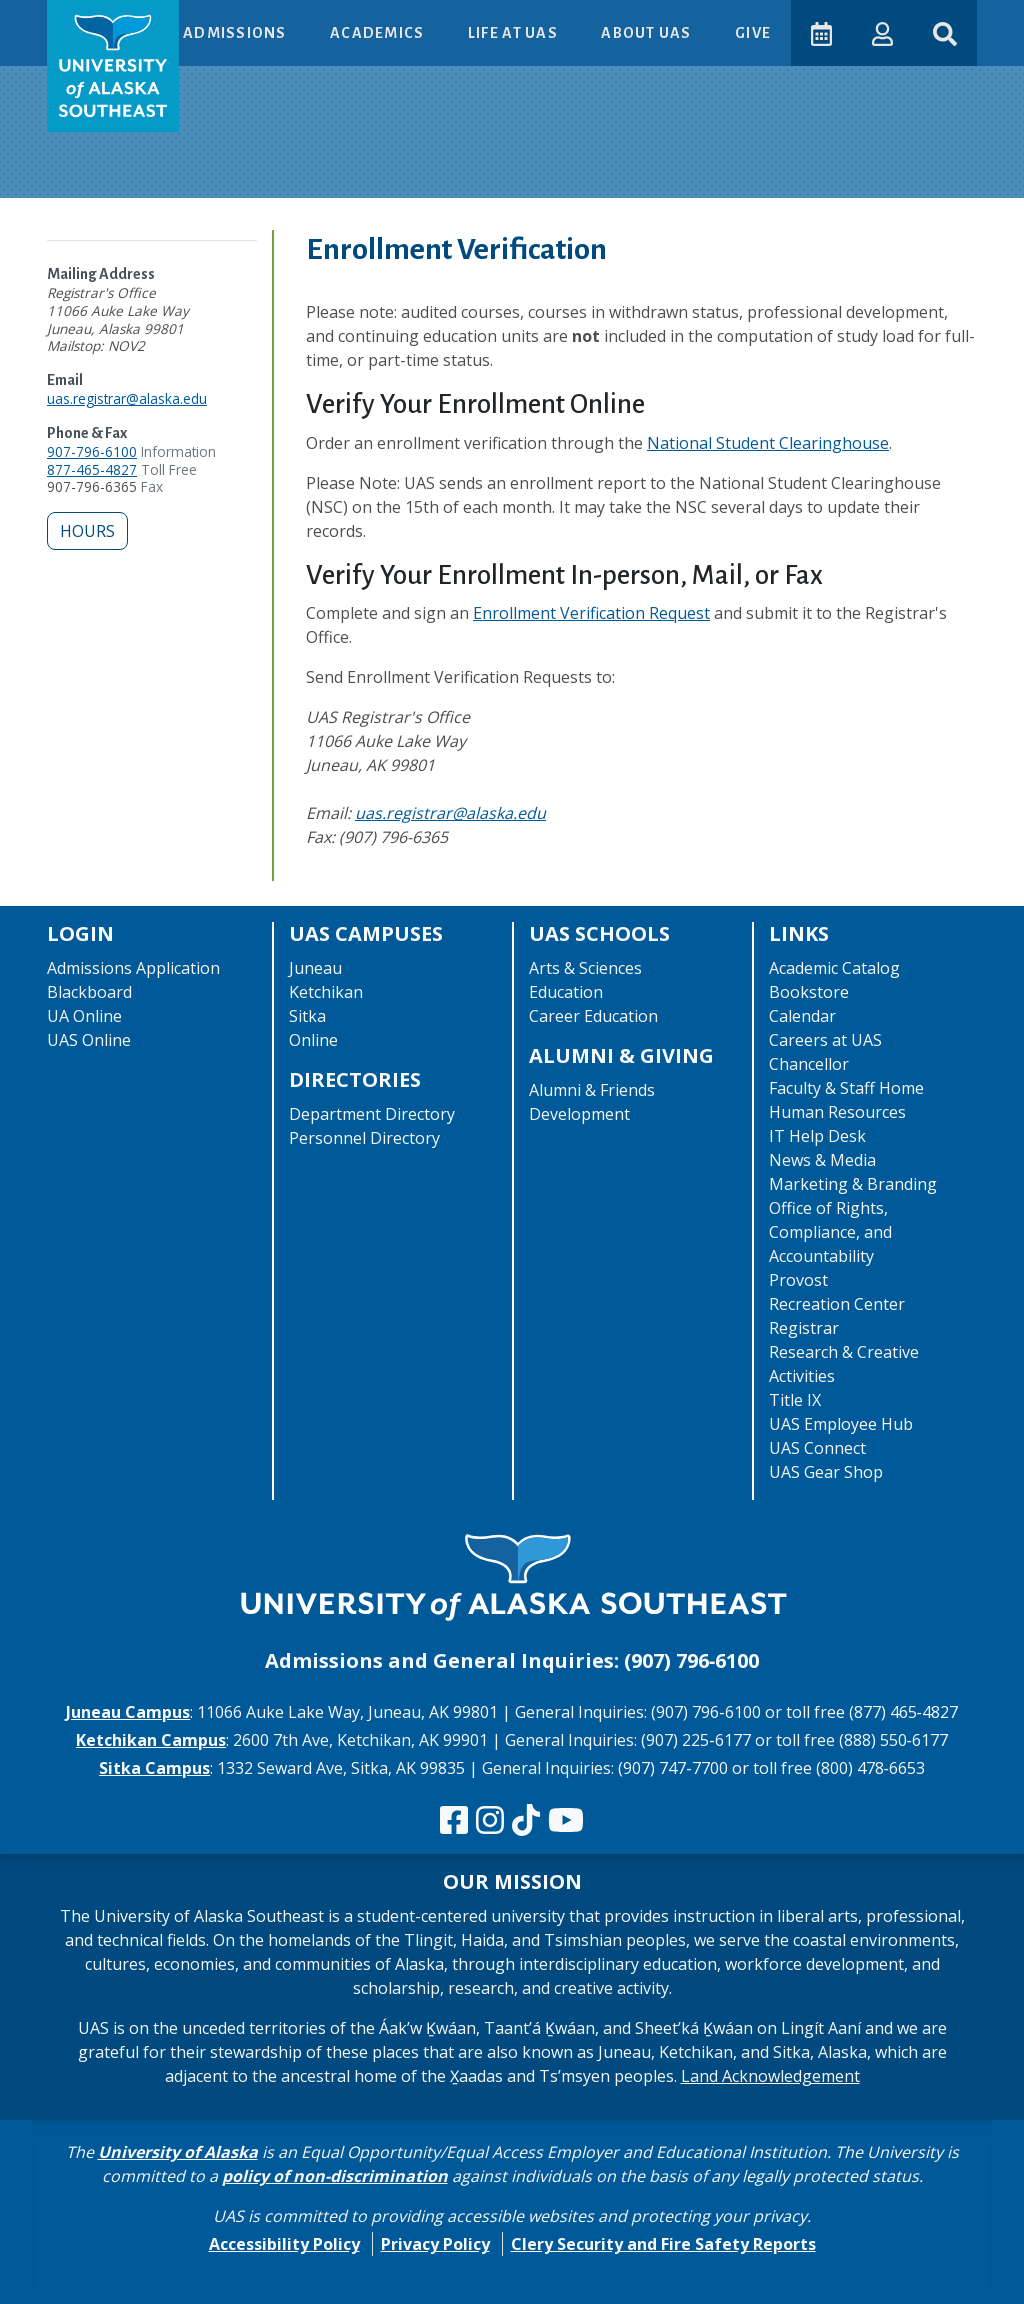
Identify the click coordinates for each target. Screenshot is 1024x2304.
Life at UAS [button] (514, 33)
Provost (798, 1280)
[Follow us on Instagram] (490, 1821)
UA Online (84, 1016)
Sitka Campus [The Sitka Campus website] (154, 1768)
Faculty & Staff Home (846, 1088)
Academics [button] (379, 33)
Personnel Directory (364, 1138)
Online (313, 1040)
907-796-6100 (92, 451)
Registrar (804, 1328)
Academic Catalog (834, 968)
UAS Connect (817, 1448)
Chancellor (809, 1064)
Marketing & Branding (853, 1184)
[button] (882, 32)
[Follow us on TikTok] (526, 1821)
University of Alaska (178, 2152)
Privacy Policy (435, 2244)
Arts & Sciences (585, 968)
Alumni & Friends (592, 1090)
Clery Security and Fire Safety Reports (663, 2244)
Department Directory (372, 1114)
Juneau (315, 968)
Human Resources (837, 1112)
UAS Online (89, 1040)
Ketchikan (326, 992)
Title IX (795, 1400)
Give (753, 33)
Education (566, 992)
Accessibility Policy (284, 2244)
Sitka (307, 1016)
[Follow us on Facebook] (454, 1821)
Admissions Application (133, 968)
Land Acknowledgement (770, 2076)
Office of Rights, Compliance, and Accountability (830, 1232)
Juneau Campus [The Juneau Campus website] (128, 1712)
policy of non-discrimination (335, 2176)
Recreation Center (837, 1304)
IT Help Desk (817, 1136)
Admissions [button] (236, 33)
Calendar (802, 1016)
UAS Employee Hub (841, 1424)
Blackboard (89, 992)
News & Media (822, 1160)
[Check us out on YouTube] (566, 1821)
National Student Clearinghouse (768, 443)
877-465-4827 (92, 469)
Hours (87, 531)
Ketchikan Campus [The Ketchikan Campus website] (151, 1740)
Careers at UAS (825, 1040)
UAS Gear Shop (826, 1472)
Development (579, 1114)
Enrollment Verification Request (591, 613)
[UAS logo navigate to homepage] (113, 66)
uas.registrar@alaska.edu (127, 398)
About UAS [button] (648, 33)
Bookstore (809, 992)
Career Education (593, 1016)
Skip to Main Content (93, 20)
